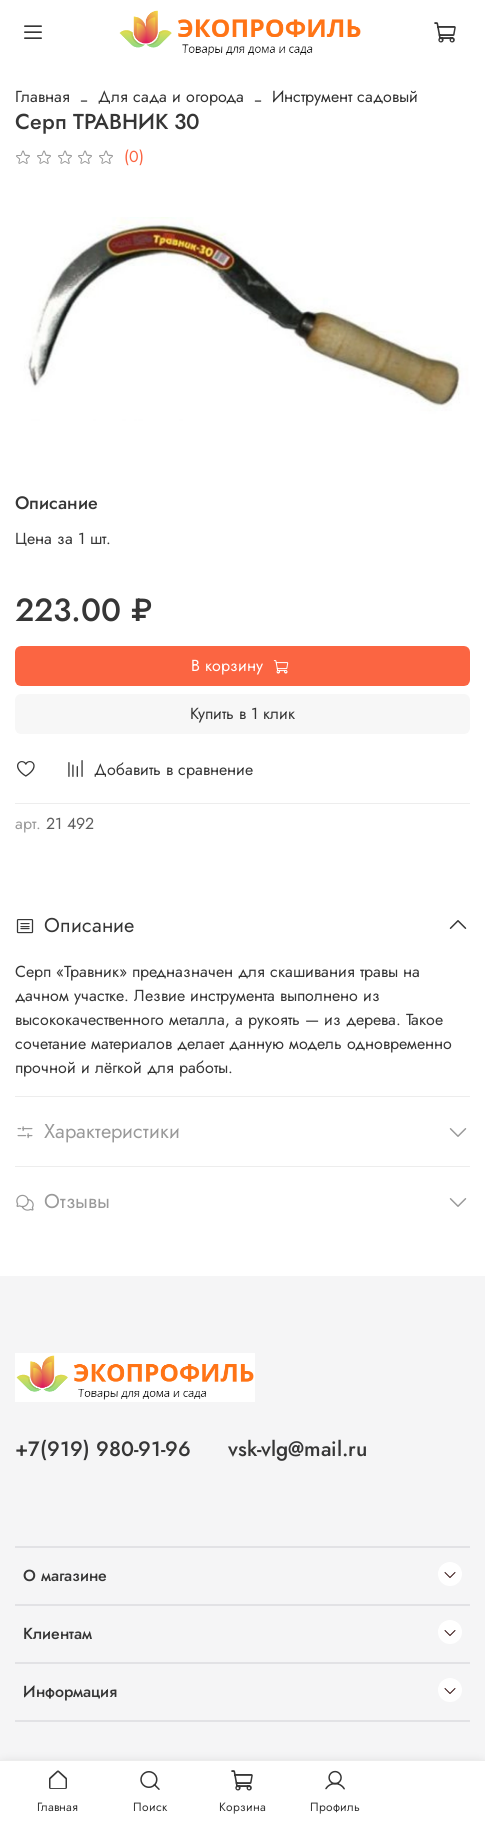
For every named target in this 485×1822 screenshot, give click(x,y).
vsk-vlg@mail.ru (297, 1449)
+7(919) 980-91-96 (103, 1449)
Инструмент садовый (345, 96)
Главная (42, 96)
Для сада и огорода (171, 96)
